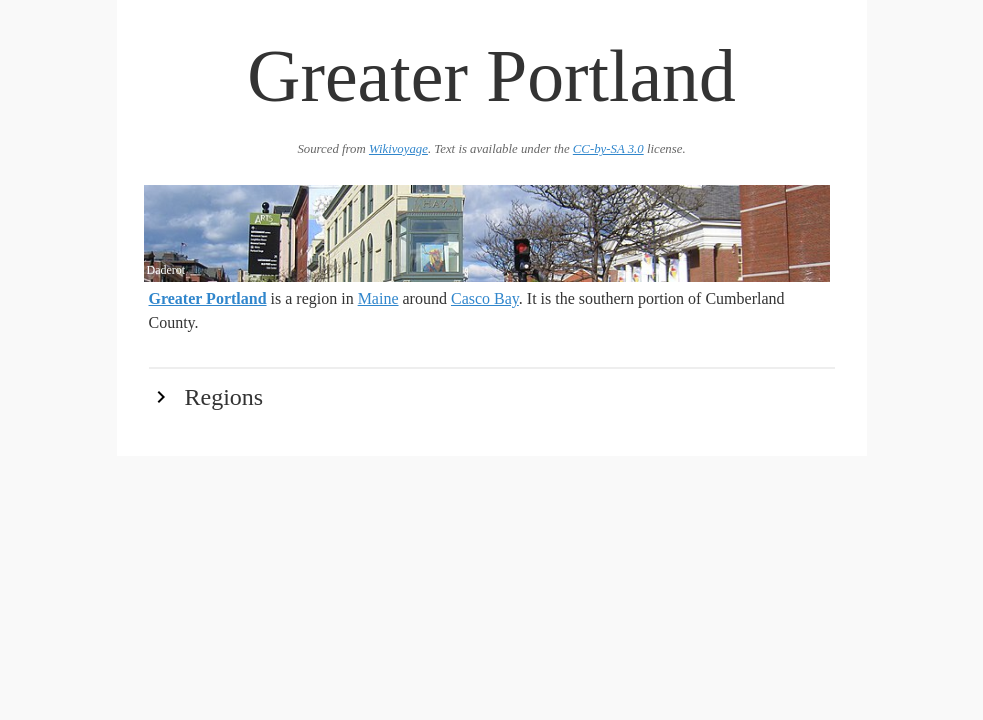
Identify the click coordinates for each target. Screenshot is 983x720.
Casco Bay (485, 298)
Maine (378, 298)
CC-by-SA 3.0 (608, 149)
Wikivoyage (398, 149)
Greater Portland (208, 298)
